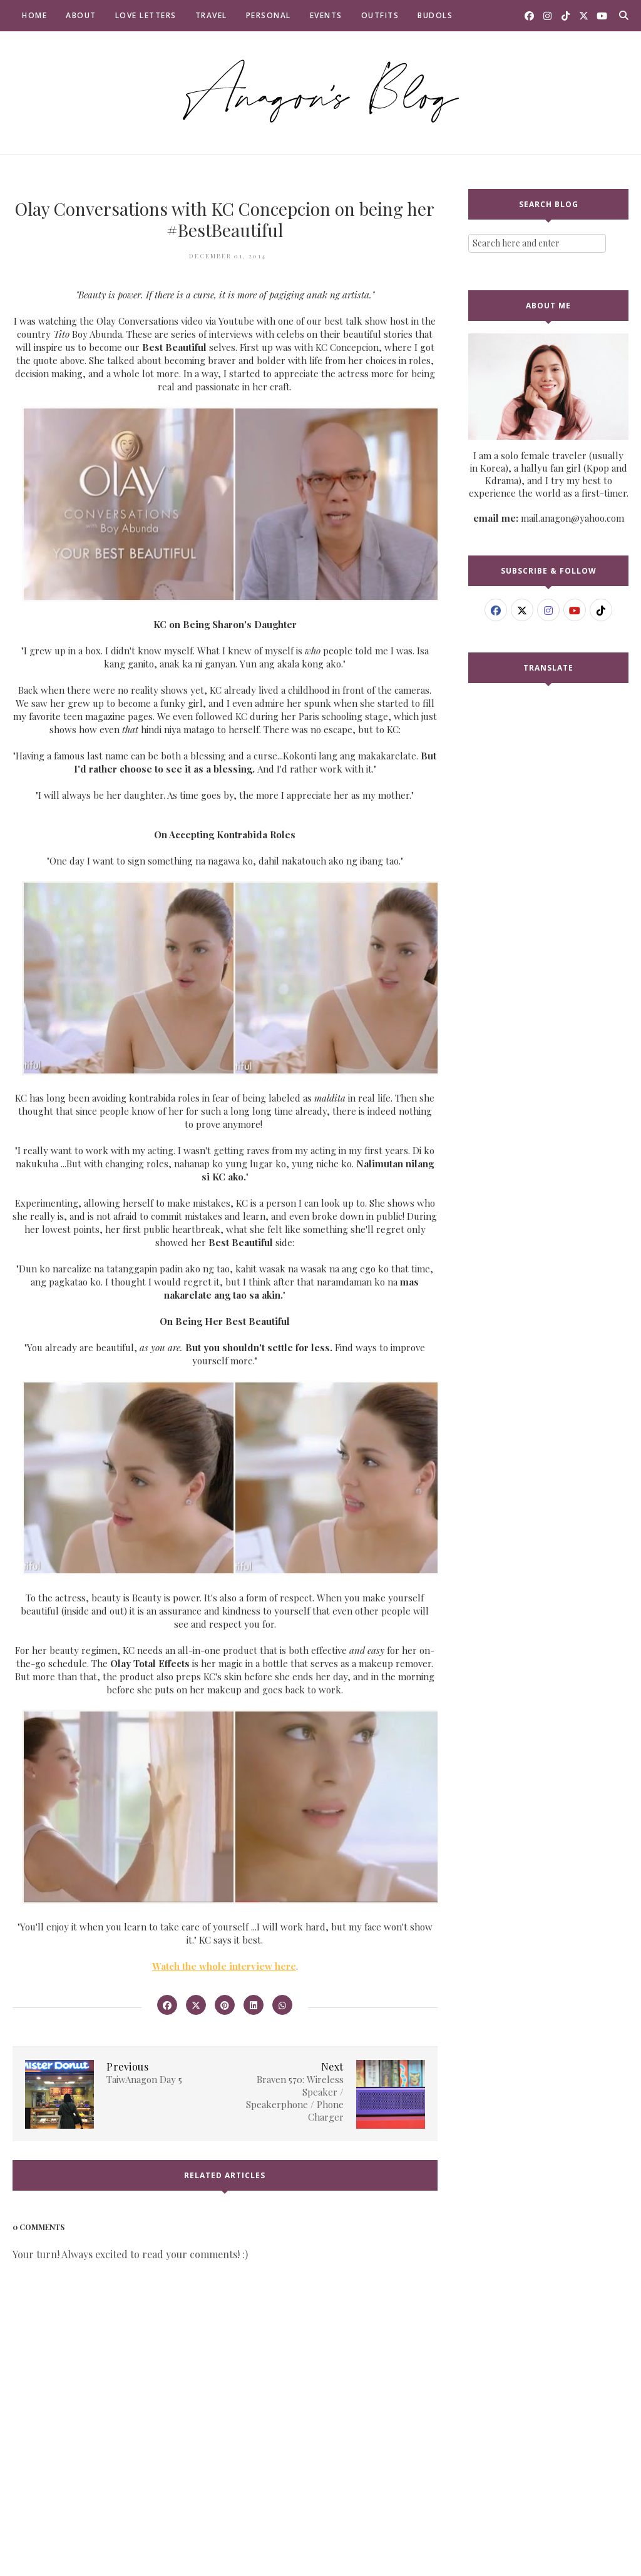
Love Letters (146, 15)
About (81, 15)
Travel (211, 15)
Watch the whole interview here (224, 1966)
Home (34, 15)
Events (326, 15)
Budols (435, 15)
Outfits (380, 15)
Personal (268, 15)
